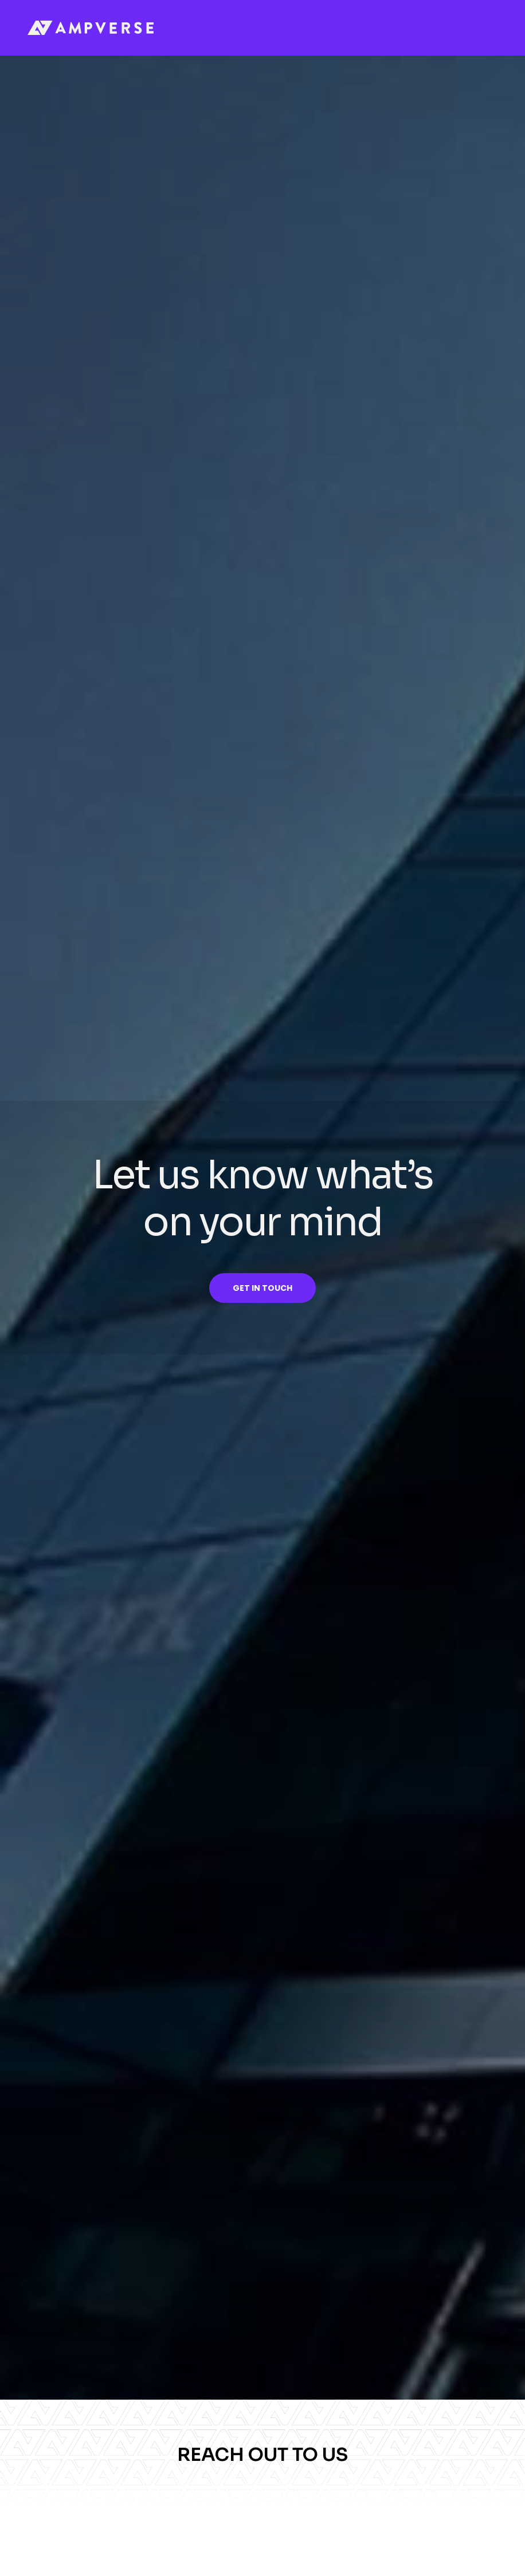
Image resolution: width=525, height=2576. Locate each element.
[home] (91, 28)
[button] (487, 27)
